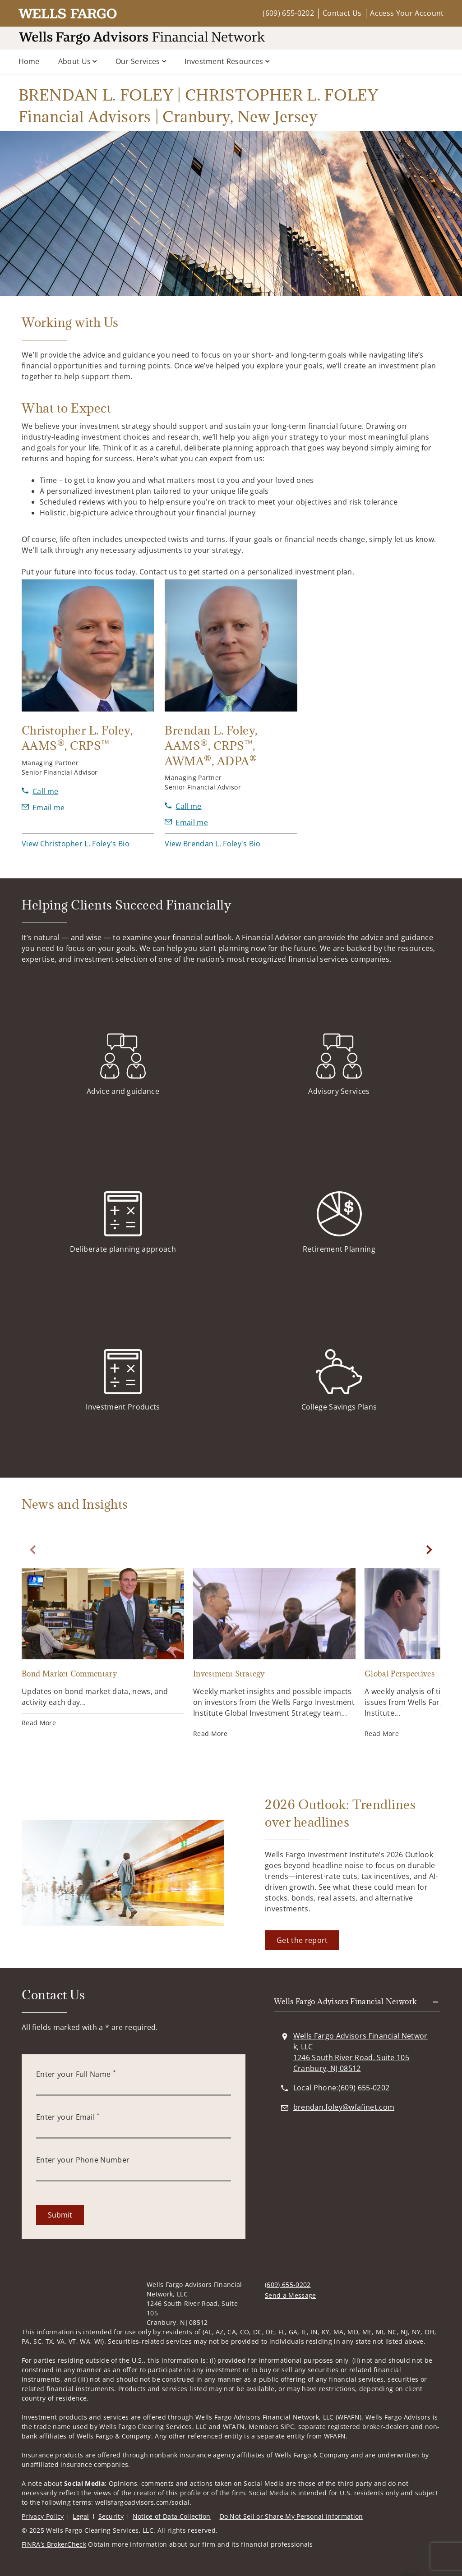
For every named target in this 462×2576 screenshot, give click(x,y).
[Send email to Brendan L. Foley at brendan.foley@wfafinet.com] (186, 822)
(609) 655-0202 (288, 13)
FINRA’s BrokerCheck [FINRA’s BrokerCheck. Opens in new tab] (54, 2544)
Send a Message (290, 2295)
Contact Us (342, 13)
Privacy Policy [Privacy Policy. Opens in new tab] (43, 2516)
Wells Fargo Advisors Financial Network (345, 2002)
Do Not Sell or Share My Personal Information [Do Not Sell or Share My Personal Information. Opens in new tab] (291, 2516)
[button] (75, 844)
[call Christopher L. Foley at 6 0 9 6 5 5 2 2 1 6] (40, 791)
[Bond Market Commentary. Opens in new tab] (103, 1648)
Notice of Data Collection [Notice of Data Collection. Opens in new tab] (172, 2516)
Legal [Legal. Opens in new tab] (81, 2516)
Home (29, 61)
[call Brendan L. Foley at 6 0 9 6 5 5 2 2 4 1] (183, 806)
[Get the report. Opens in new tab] (302, 1940)
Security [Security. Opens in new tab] (111, 2516)
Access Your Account (407, 13)
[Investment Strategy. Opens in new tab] (274, 1653)
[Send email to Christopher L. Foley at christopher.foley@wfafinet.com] (43, 807)
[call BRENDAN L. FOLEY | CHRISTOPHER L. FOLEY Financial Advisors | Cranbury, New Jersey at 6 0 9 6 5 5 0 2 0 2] (341, 2088)
